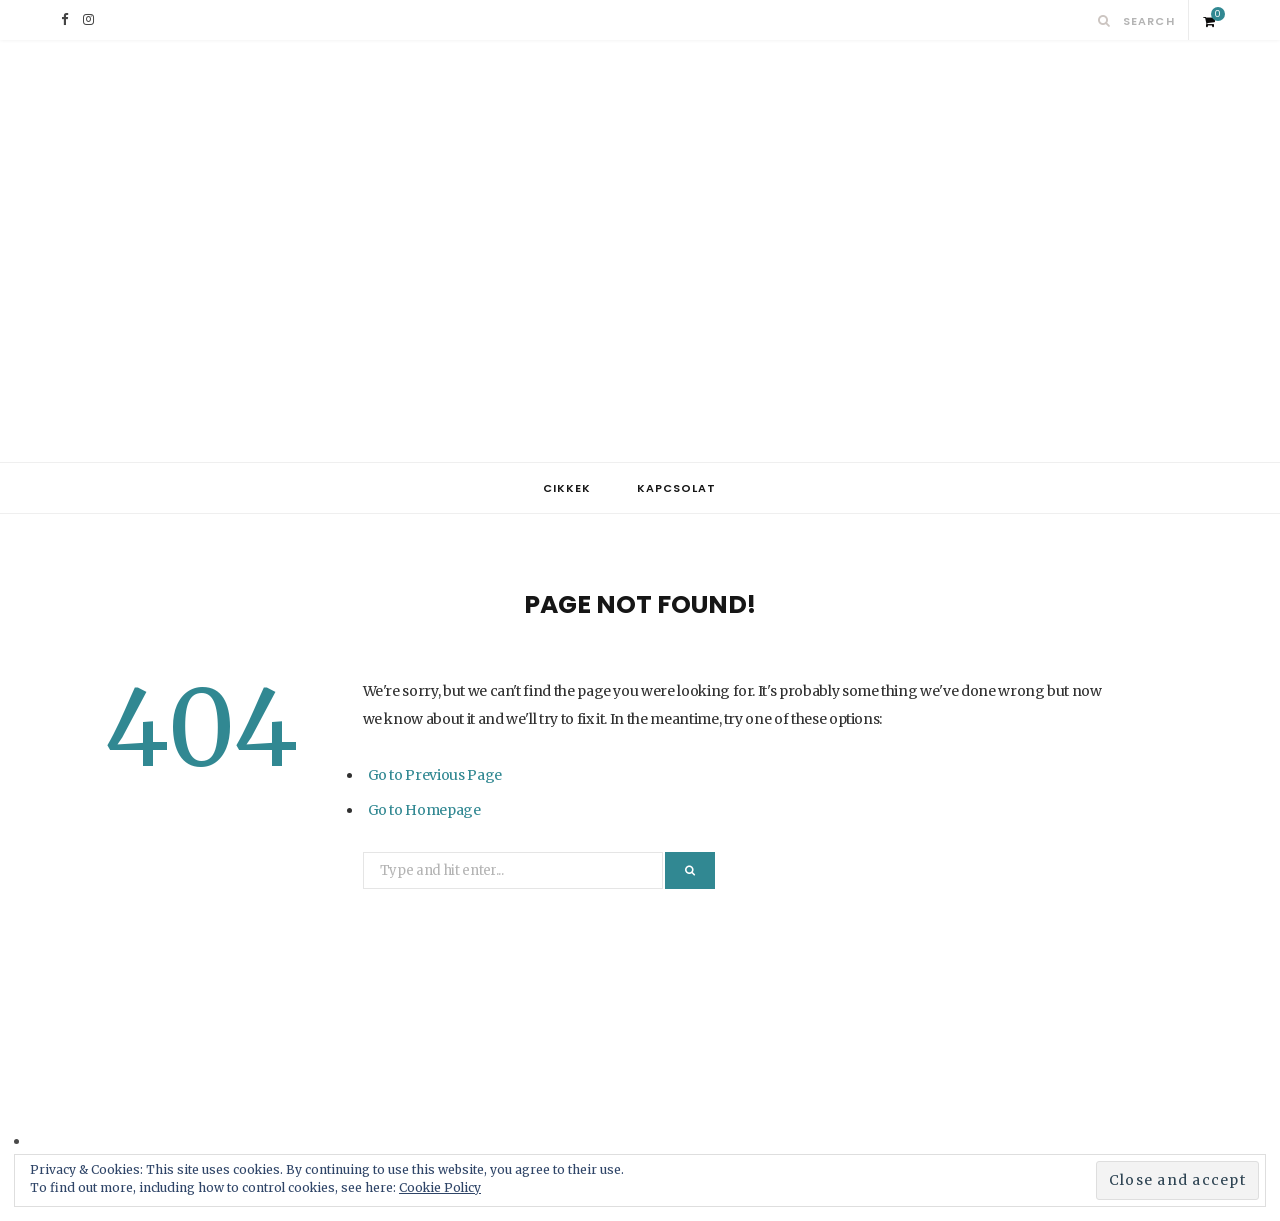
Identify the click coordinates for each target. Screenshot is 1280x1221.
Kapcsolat (676, 488)
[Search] (1104, 20)
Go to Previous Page (435, 775)
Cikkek (567, 488)
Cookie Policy (440, 1187)
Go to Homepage (424, 810)
